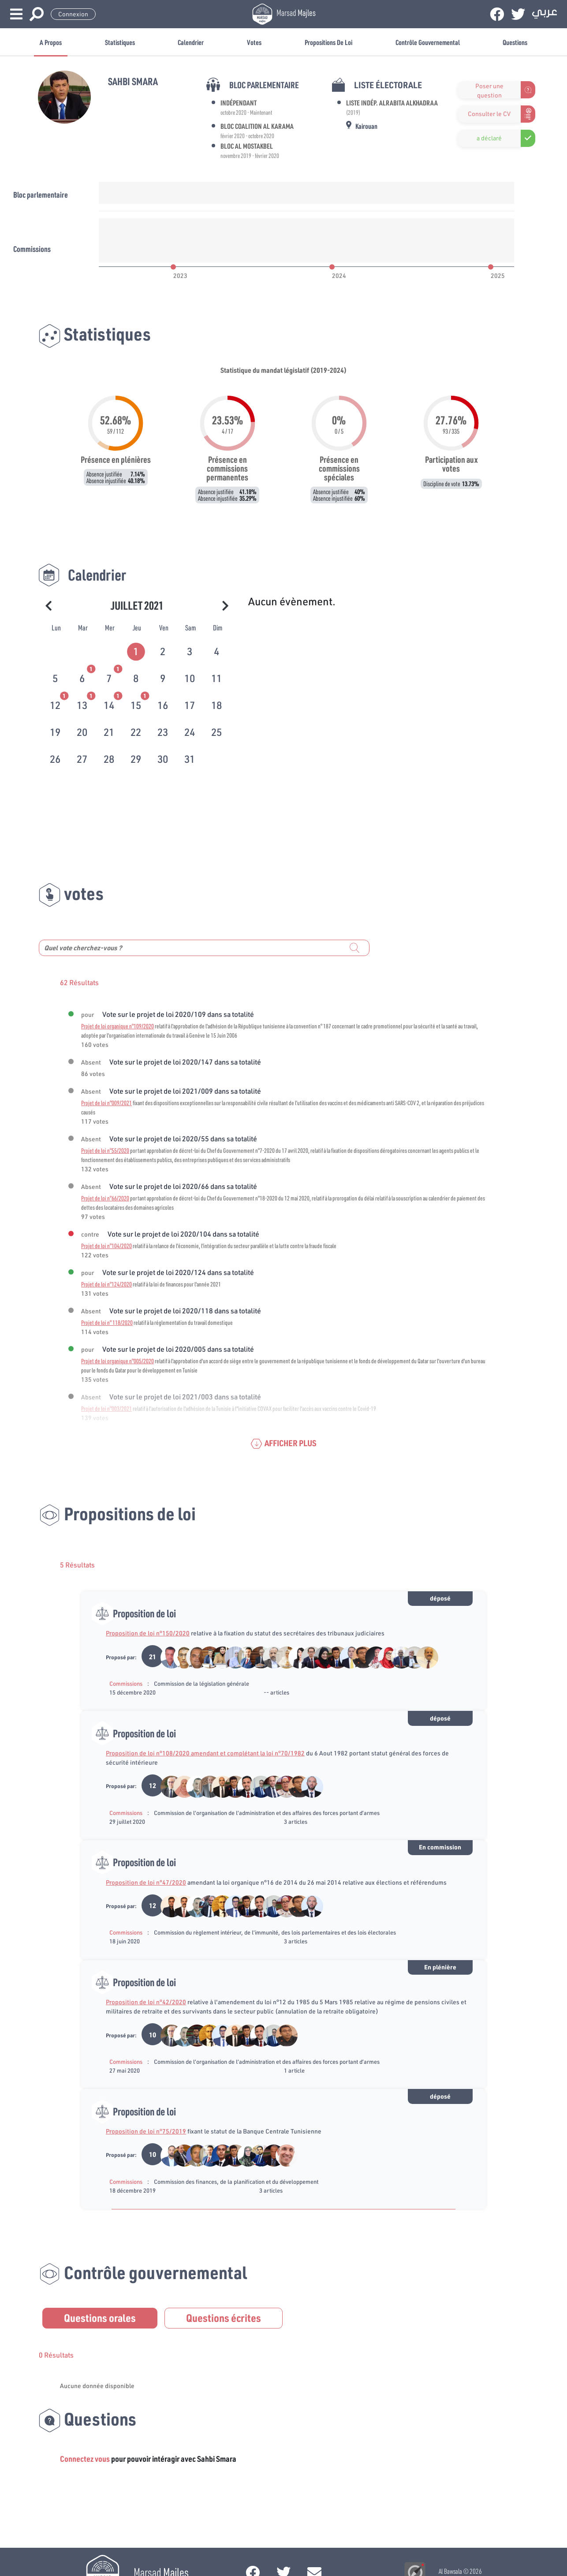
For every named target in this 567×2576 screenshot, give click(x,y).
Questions (515, 42)
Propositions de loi (328, 42)
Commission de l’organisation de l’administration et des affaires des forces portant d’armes (267, 1812)
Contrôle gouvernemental (427, 42)
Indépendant (238, 102)
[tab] (136, 650)
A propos (51, 42)
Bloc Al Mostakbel (246, 145)
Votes (254, 42)
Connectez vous (85, 2459)
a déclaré (489, 138)
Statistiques (120, 42)
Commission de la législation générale (201, 1683)
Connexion (73, 14)
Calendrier (191, 42)
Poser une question (489, 90)
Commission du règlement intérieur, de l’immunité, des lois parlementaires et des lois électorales (275, 1932)
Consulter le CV (489, 114)
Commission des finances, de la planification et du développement (236, 2181)
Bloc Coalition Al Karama (257, 126)
